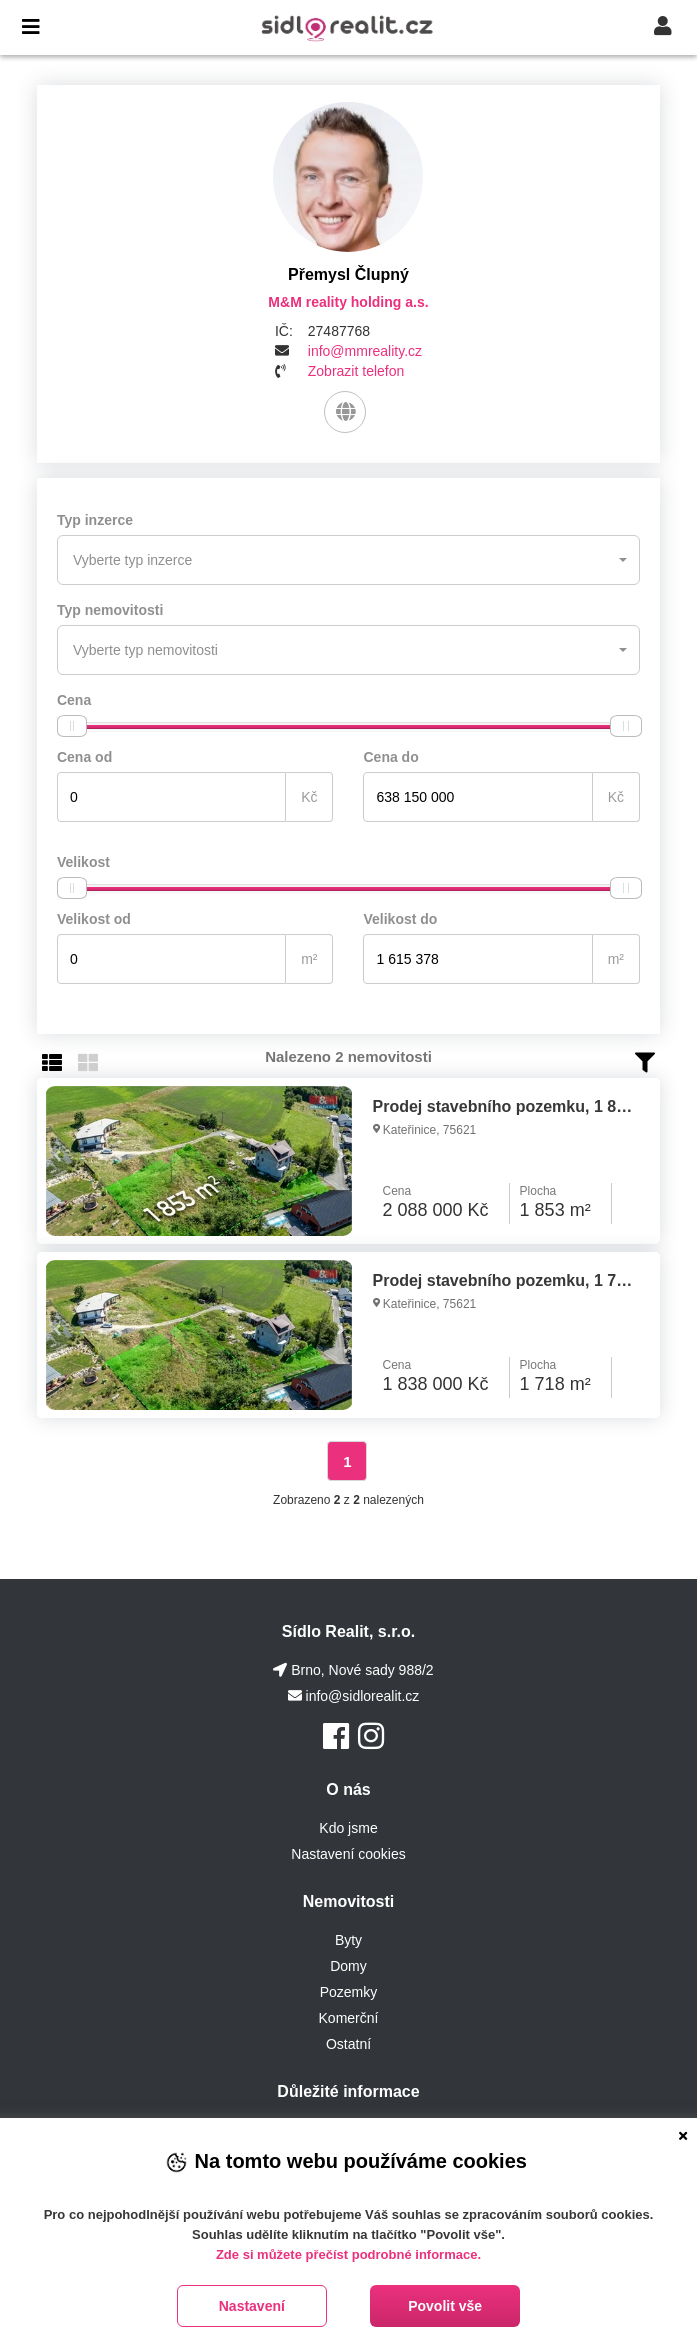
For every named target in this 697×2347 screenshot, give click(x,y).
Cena (74, 700)
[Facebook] (336, 1736)
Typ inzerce (95, 520)
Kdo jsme (348, 1828)
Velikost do (400, 919)
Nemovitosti (349, 1901)
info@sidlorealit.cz (363, 1696)
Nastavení (252, 2306)
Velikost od (94, 919)
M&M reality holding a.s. (348, 302)
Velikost (83, 862)
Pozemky (349, 1992)
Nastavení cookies (348, 1854)
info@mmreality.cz (365, 351)
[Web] (345, 412)
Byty (348, 1940)
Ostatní (348, 2044)
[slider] (72, 726)
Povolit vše (445, 2306)
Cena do (390, 757)
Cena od (84, 757)
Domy (348, 1966)
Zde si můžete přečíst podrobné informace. (348, 2254)
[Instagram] (371, 1736)
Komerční (349, 2018)
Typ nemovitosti (110, 610)
